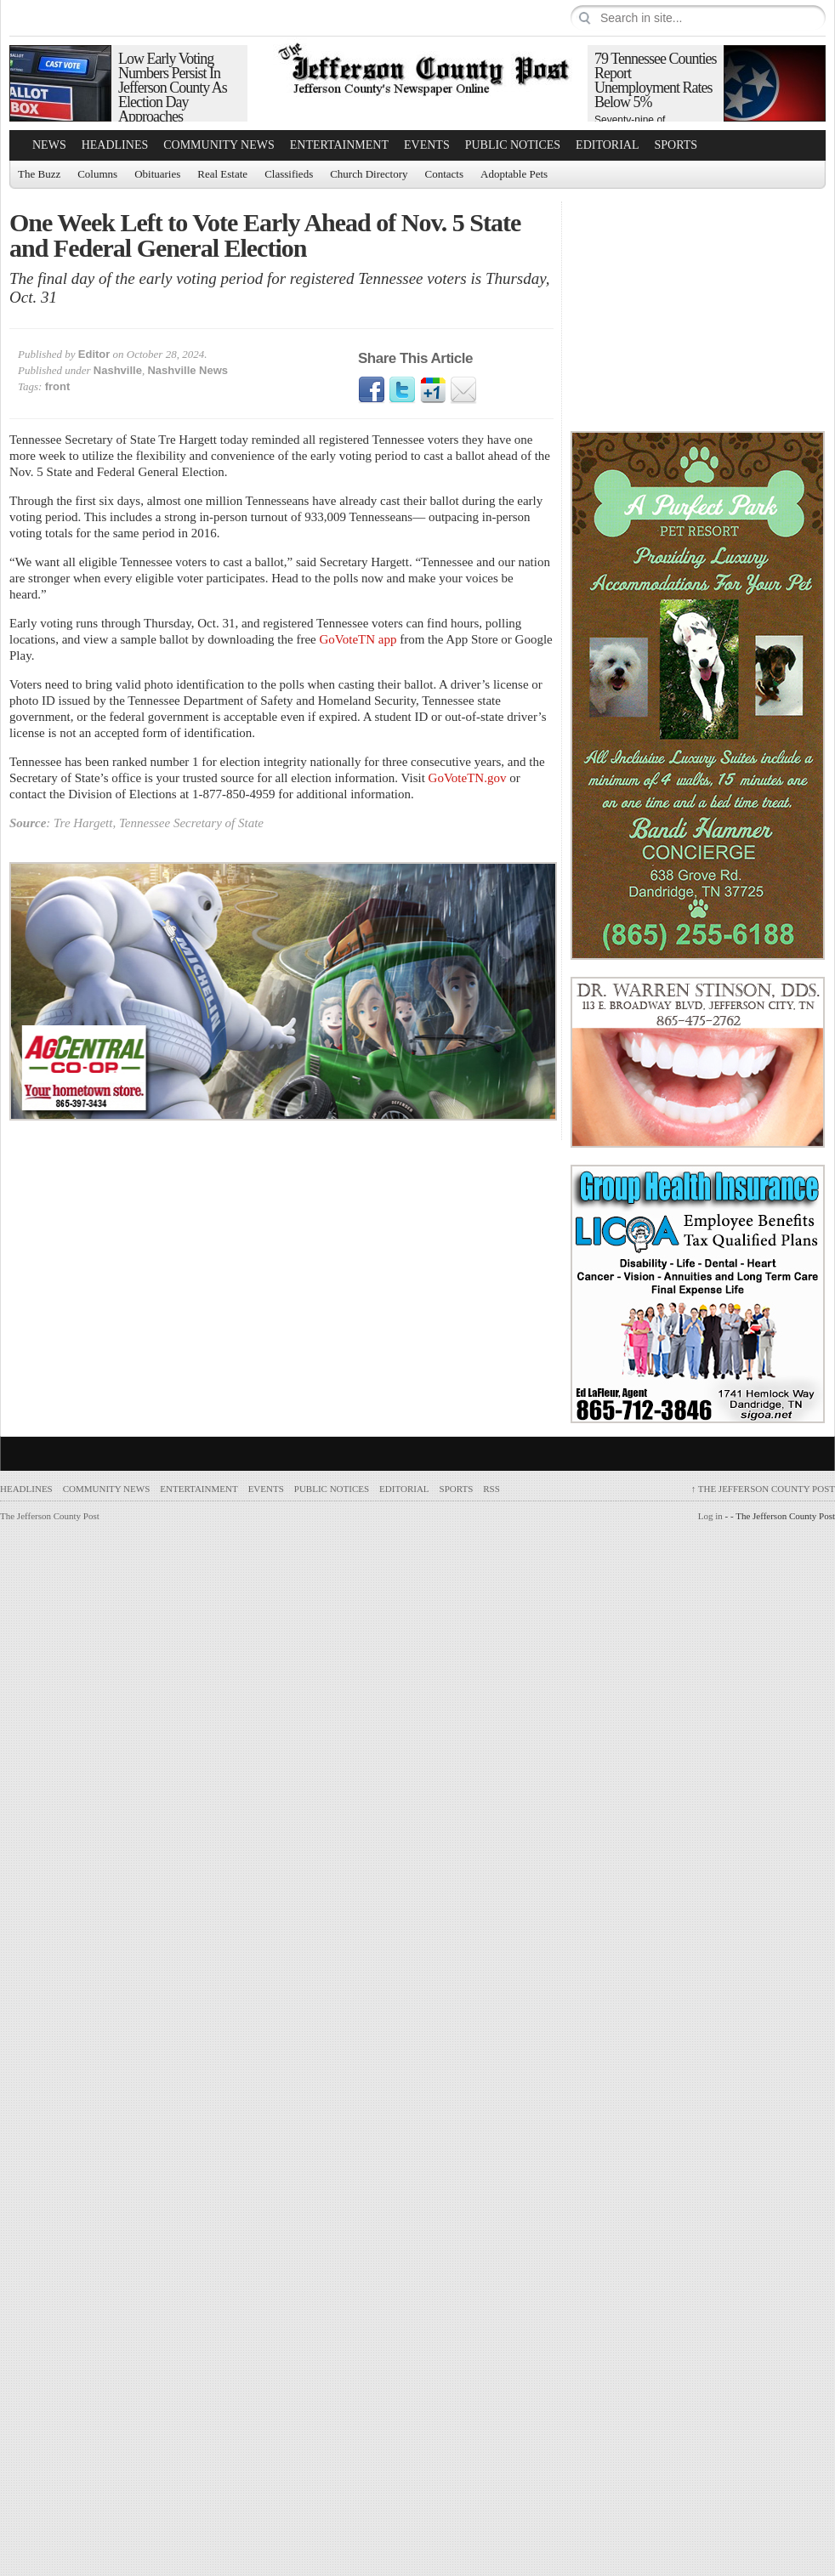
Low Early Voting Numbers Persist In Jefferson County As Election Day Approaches (172, 87)
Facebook (371, 390)
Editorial (607, 145)
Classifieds (288, 173)
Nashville (118, 370)
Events (427, 145)
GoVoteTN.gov (468, 778)
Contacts (444, 173)
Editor (94, 354)
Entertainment (339, 145)
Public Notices (512, 145)
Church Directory (368, 173)
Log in (710, 1516)
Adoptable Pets (514, 173)
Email (463, 390)
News (49, 145)
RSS (491, 1489)
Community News (219, 145)
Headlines (115, 145)
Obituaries (157, 173)
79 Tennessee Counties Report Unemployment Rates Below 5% (655, 80)
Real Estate (222, 173)
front (58, 386)
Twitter (402, 390)
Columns (97, 173)
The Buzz (39, 173)
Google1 (432, 390)
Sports (676, 145)
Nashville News (187, 370)
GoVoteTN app (357, 639)
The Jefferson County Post (763, 1489)
